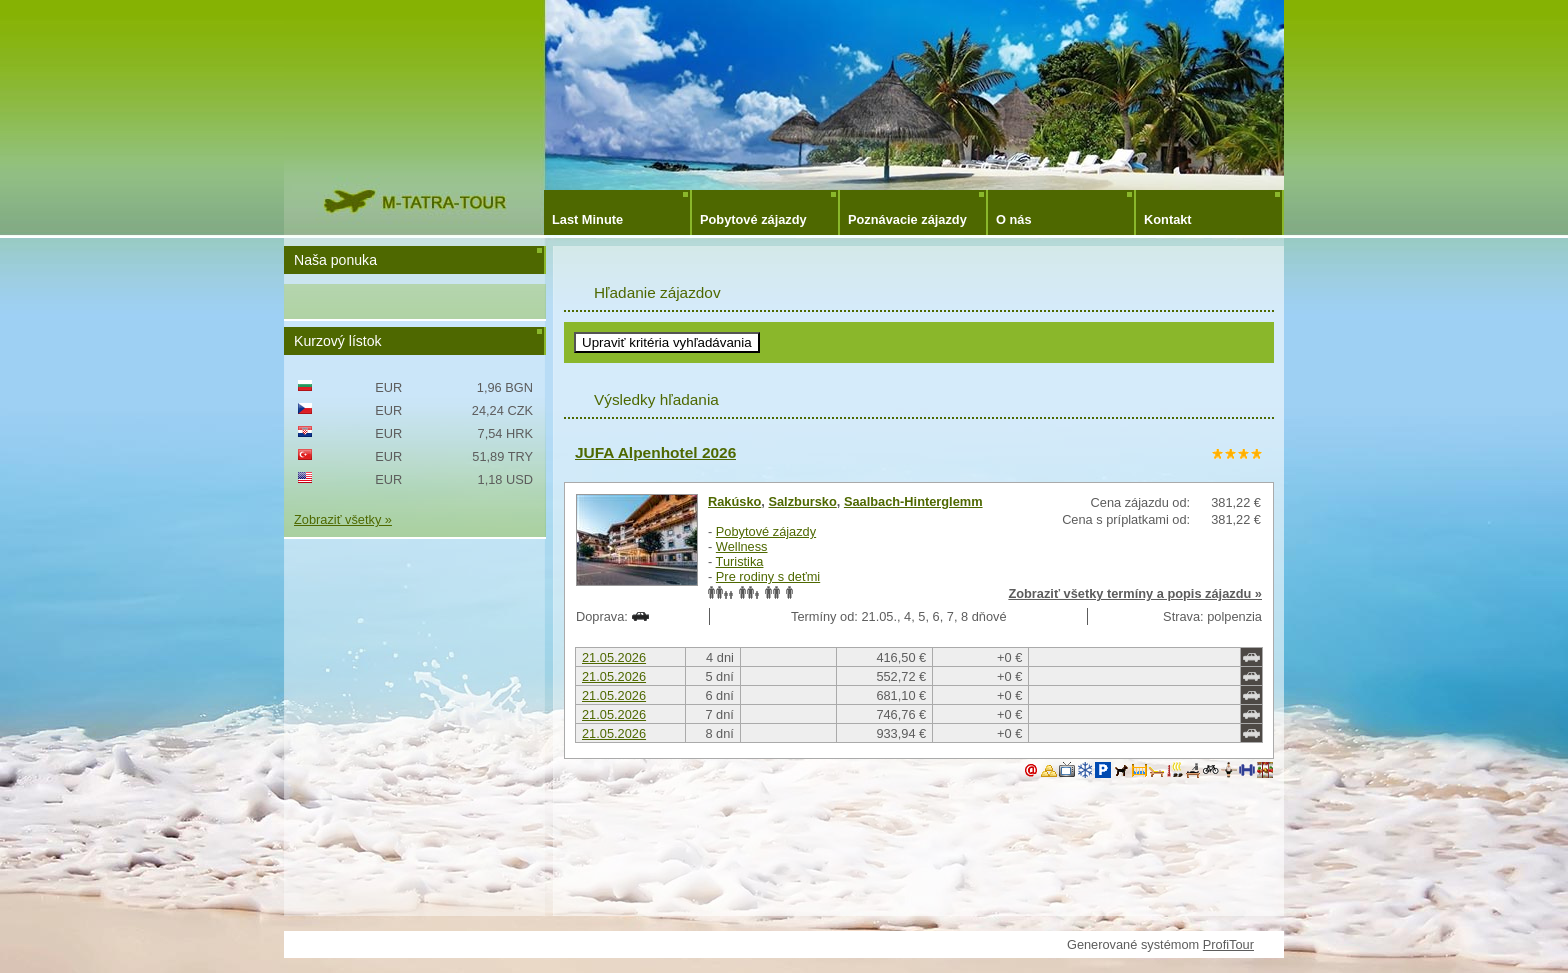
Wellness (742, 546)
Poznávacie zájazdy (907, 219)
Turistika (740, 561)
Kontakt (1168, 219)
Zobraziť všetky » (343, 519)
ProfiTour (1228, 944)
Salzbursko (802, 501)
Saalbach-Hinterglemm (913, 501)
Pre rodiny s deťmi (768, 576)
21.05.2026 (614, 657)
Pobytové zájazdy (753, 219)
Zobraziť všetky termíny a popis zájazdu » (1135, 593)
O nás (1014, 219)
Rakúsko (734, 501)
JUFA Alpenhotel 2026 (655, 452)
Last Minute (587, 219)
